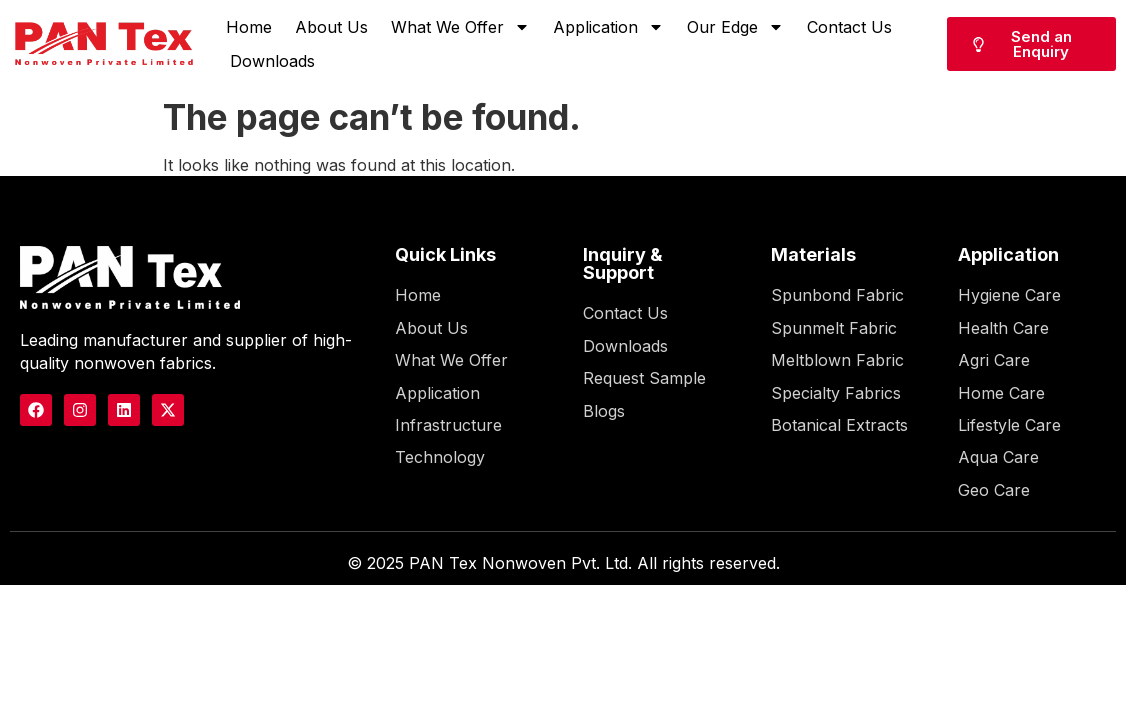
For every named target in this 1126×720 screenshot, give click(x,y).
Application (608, 27)
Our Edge (735, 27)
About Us (331, 27)
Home (249, 27)
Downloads (272, 61)
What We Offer (460, 27)
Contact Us (849, 27)
